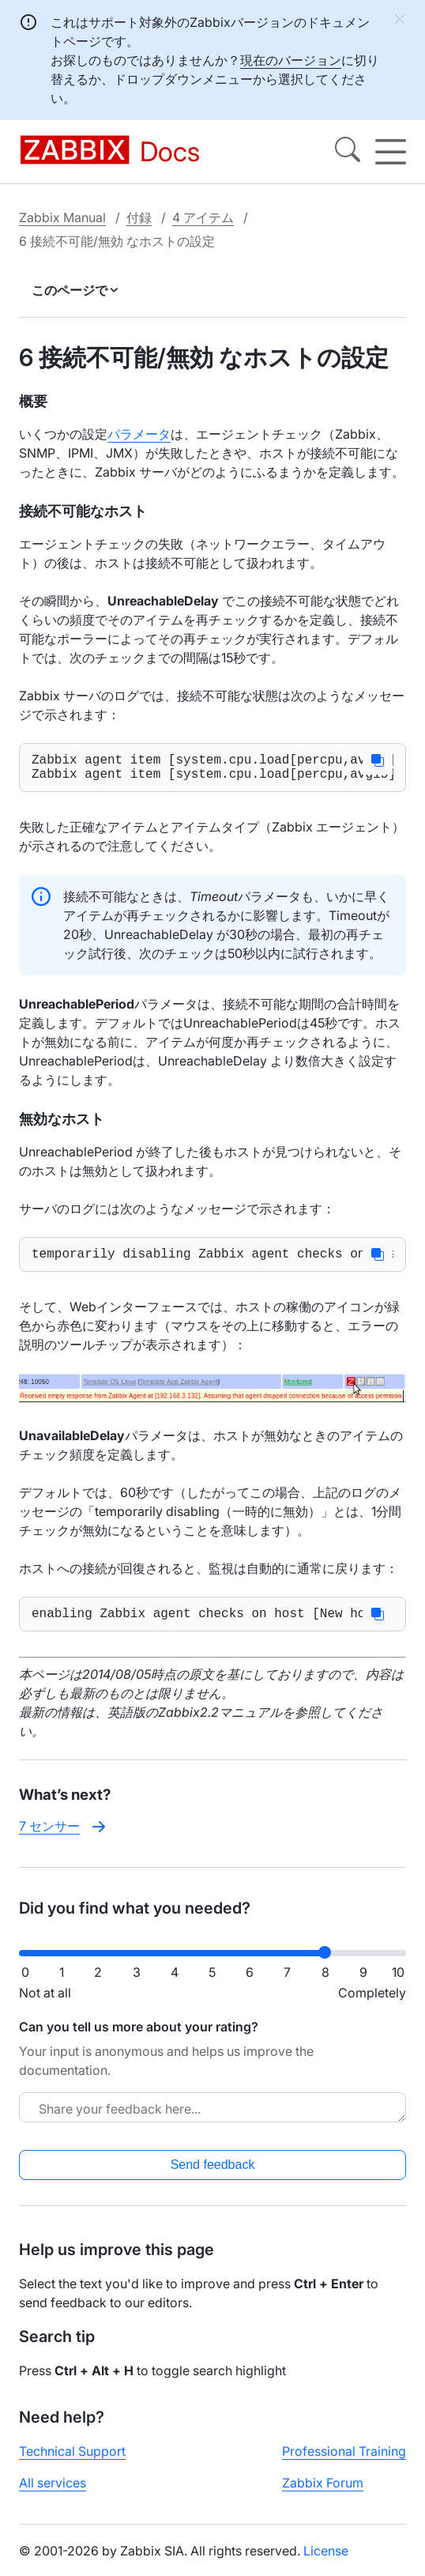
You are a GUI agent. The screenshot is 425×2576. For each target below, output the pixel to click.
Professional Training (344, 2464)
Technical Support (72, 2464)
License (325, 2563)
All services (52, 2495)
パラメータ (139, 434)
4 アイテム (203, 217)
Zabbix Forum (322, 2495)
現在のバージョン (290, 60)
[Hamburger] (390, 151)
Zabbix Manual (62, 217)
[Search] (347, 152)
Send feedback (213, 2177)
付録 (139, 217)
